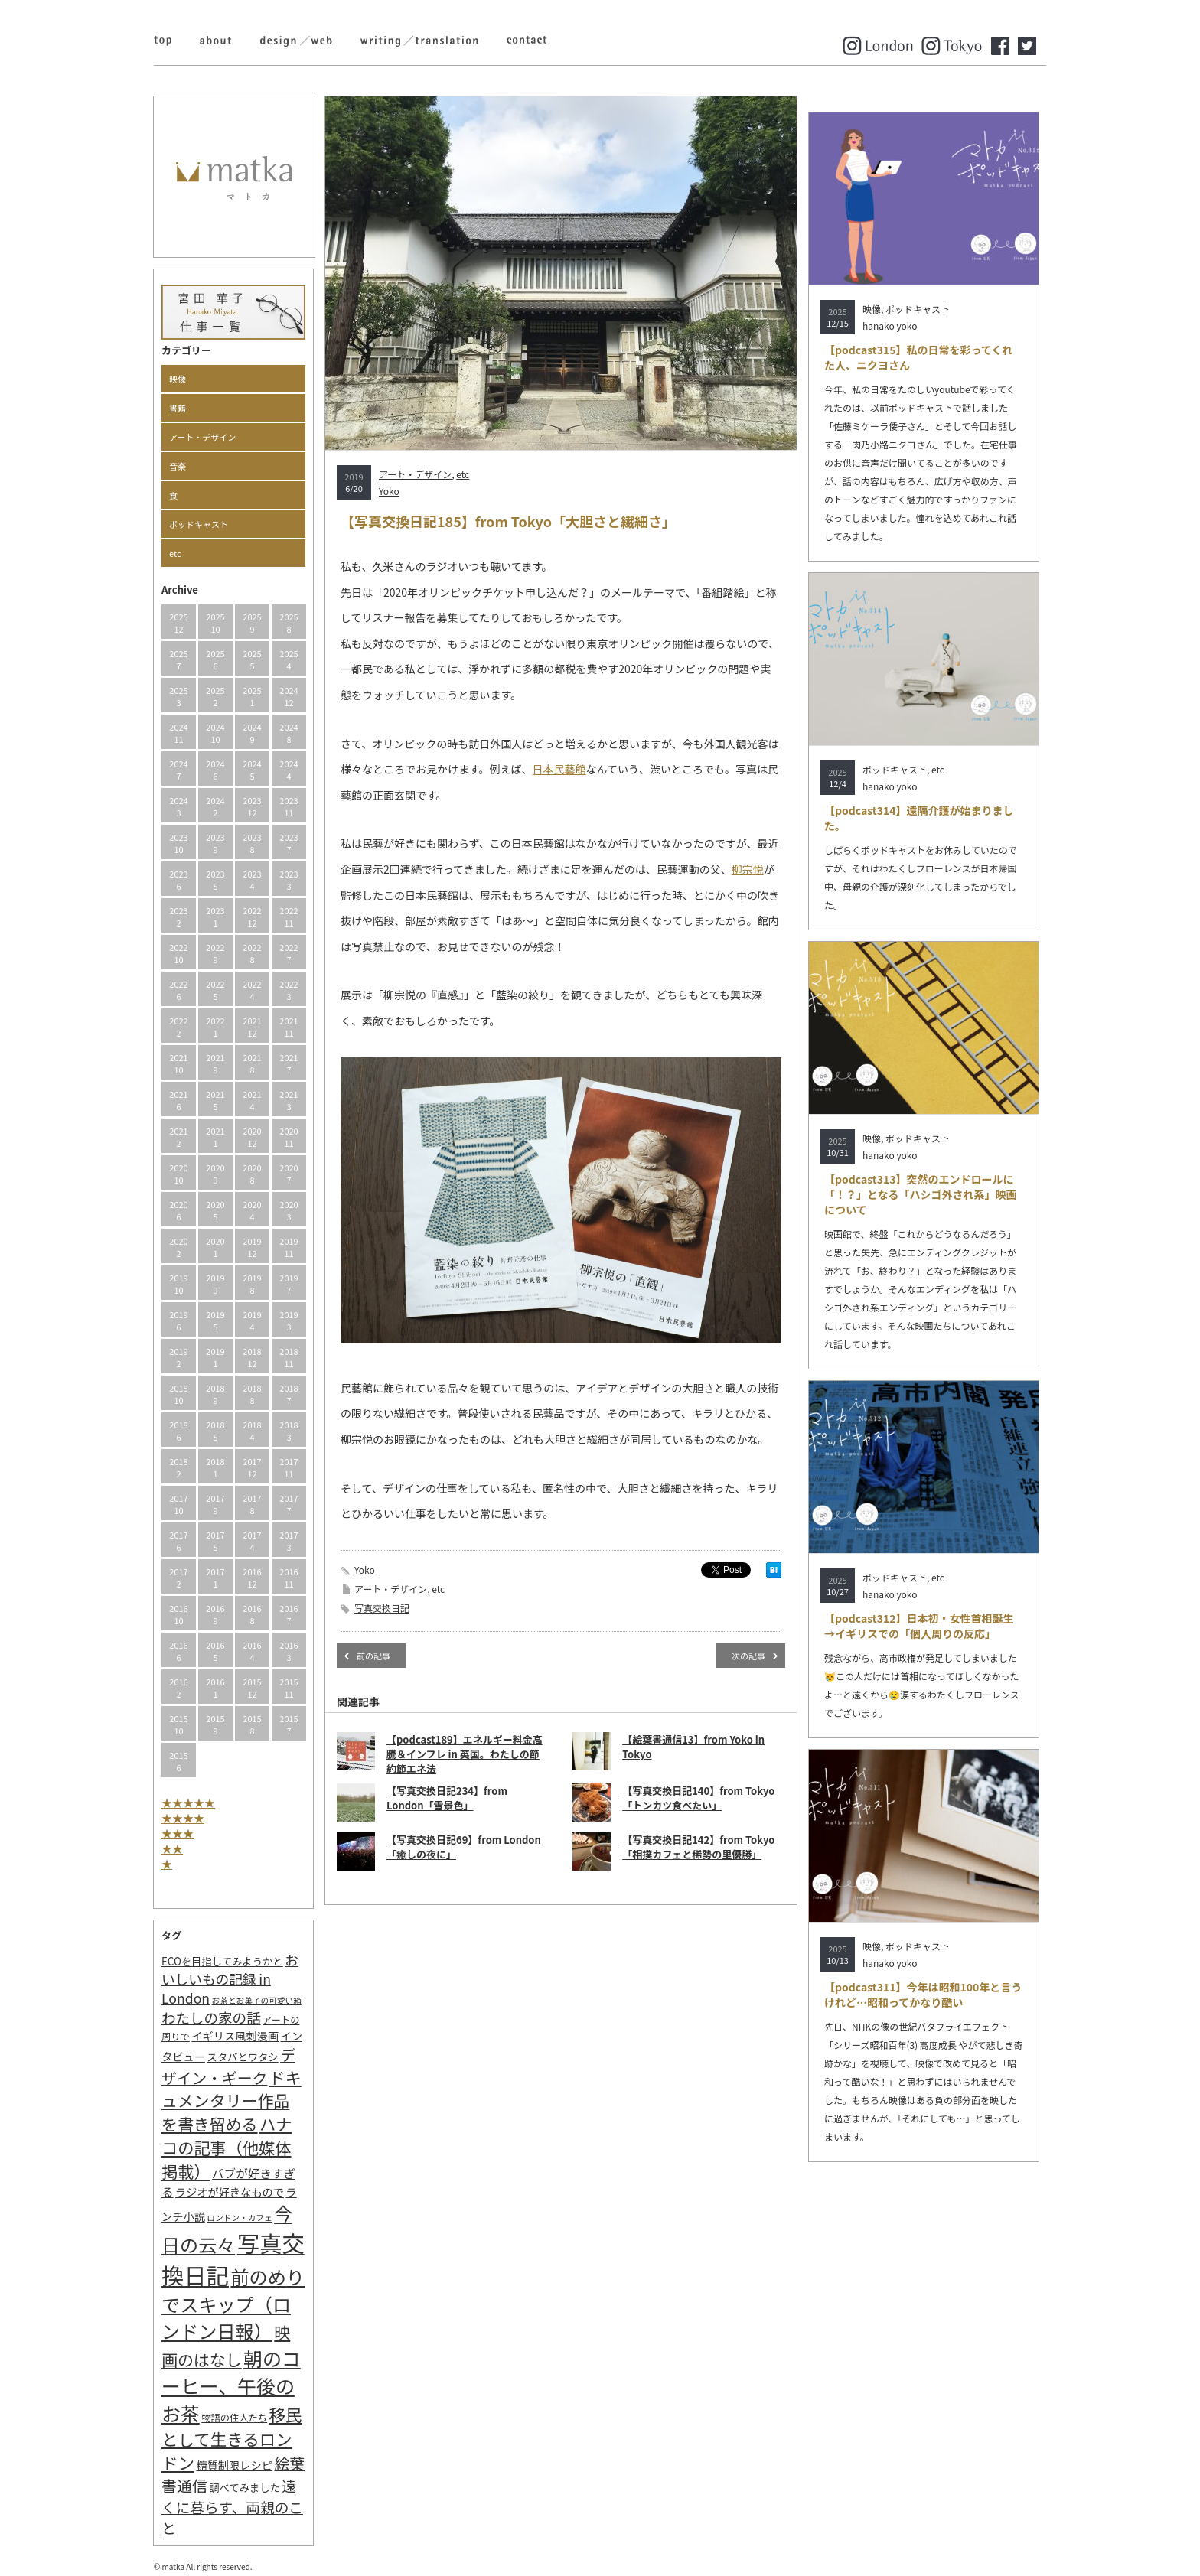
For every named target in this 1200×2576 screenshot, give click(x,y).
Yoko (389, 490)
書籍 (177, 408)
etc (175, 553)
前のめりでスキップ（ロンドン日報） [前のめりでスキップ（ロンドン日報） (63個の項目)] (233, 2303)
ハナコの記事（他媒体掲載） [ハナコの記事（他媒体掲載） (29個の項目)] (226, 2147)
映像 (177, 379)
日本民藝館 (559, 769)
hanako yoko (890, 325)
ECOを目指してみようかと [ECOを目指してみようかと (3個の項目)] (222, 1961)
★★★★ (182, 1817)
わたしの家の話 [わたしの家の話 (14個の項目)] (211, 2017)
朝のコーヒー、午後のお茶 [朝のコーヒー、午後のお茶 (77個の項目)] (231, 2385)
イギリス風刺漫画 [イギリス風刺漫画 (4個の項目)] (235, 2035)
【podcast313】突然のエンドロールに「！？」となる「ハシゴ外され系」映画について (920, 1194)
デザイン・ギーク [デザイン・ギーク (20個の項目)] (228, 2066)
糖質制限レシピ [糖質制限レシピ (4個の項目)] (234, 2465)
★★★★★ (188, 1802)
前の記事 (373, 1655)
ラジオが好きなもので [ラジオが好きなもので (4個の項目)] (229, 2192)
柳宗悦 (748, 869)
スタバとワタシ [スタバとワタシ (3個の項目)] (242, 2057)
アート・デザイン (202, 437)
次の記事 (748, 1655)
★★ (172, 1848)
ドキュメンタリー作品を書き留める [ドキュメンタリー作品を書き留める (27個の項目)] (231, 2100)
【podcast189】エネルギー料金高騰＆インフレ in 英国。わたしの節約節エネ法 (464, 1754)
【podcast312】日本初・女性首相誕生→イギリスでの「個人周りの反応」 (918, 1625)
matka (173, 2566)
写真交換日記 (381, 1607)
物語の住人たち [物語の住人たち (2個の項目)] (234, 2418)
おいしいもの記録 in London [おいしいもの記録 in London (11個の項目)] (229, 1979)
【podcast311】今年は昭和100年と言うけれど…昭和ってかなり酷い (923, 1994)
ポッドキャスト (198, 524)
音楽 (177, 466)
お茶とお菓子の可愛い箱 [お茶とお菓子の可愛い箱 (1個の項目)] (257, 2000)
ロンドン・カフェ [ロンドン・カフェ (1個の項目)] (239, 2217)
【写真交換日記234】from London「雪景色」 (446, 1797)
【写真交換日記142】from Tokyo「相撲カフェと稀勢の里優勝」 (698, 1846)
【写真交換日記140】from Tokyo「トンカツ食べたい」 (698, 1797)
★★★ (177, 1833)
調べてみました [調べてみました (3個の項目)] (244, 2487)
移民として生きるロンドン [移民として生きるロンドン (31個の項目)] (231, 2438)
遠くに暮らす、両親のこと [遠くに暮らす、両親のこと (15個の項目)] (232, 2506)
